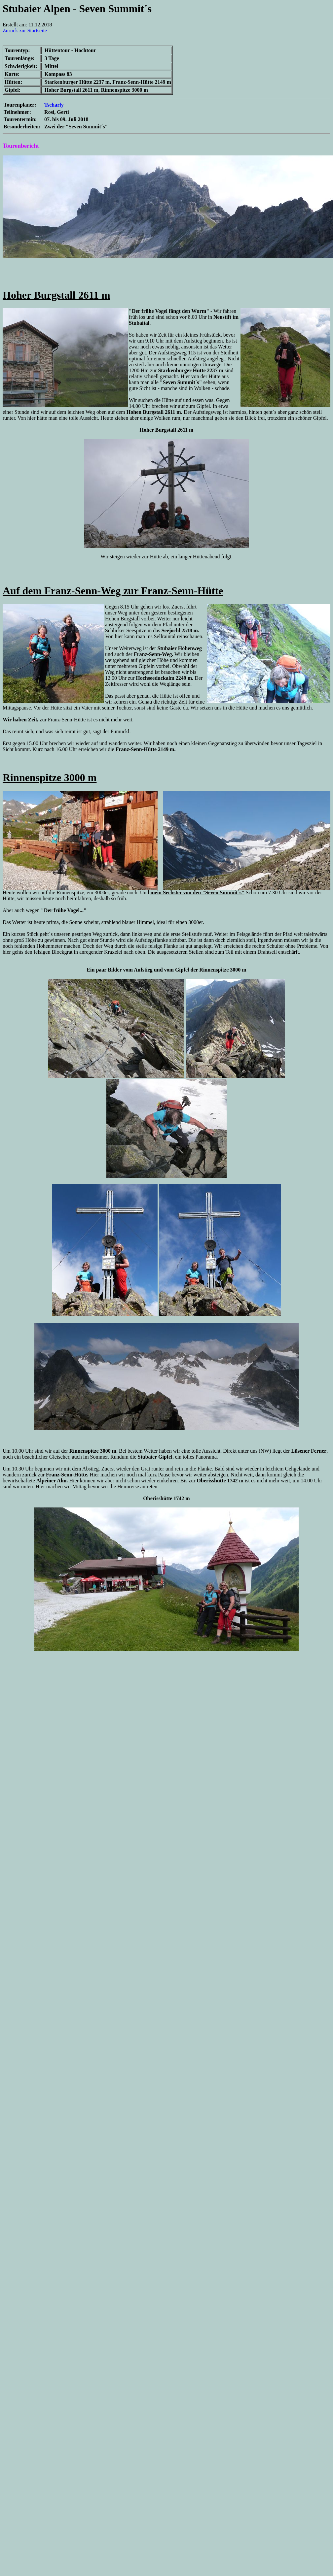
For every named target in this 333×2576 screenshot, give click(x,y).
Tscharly (54, 105)
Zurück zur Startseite (25, 30)
